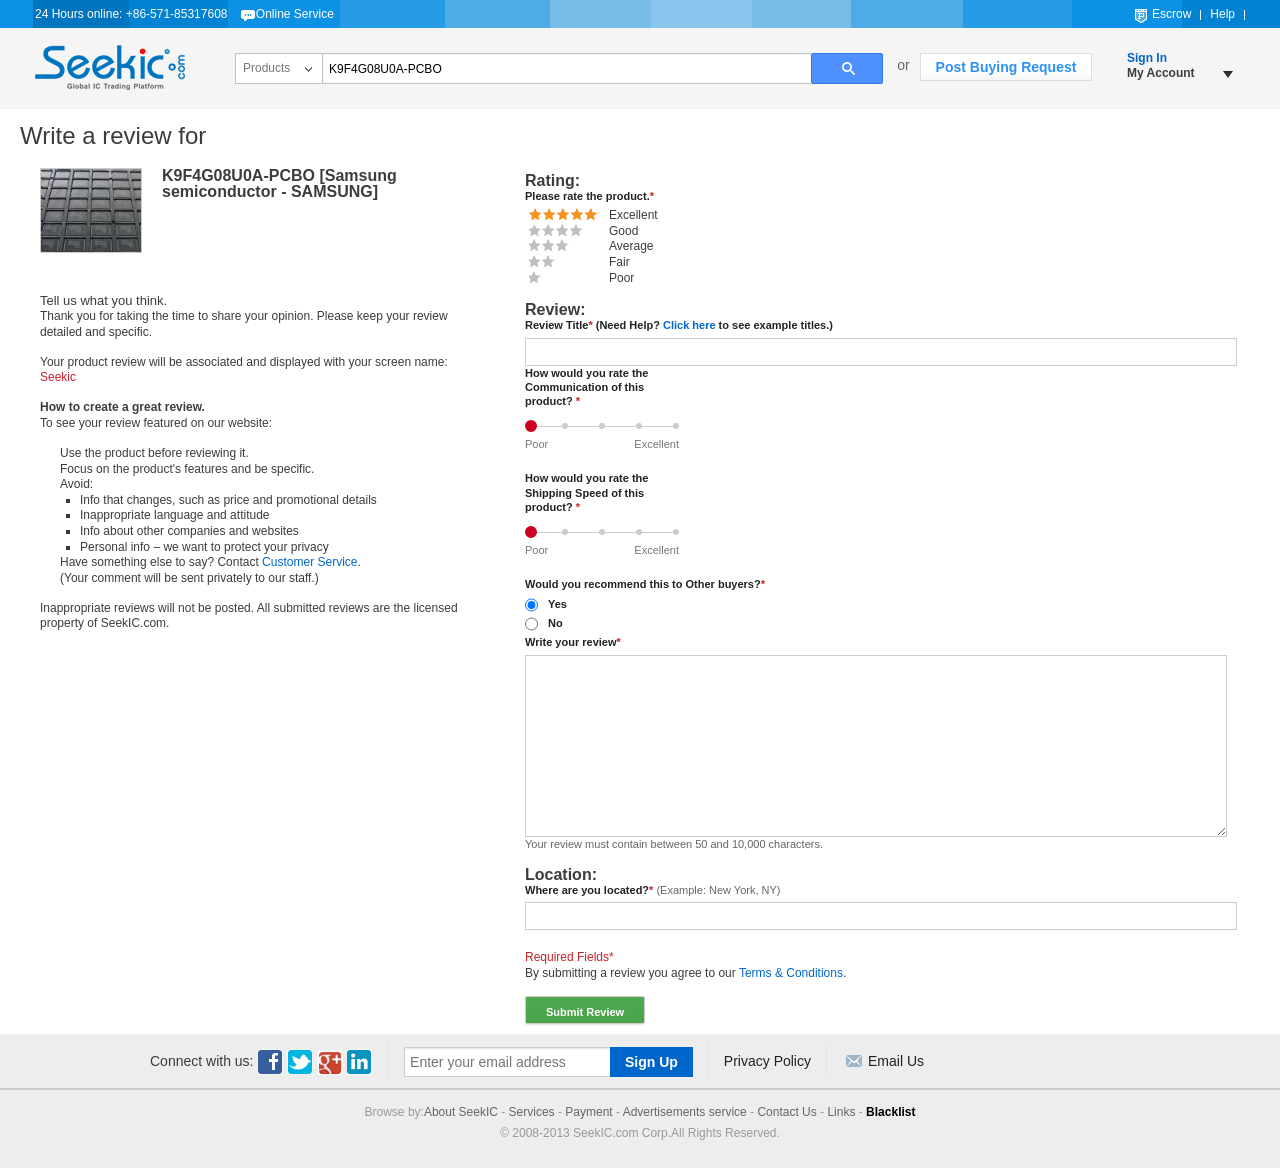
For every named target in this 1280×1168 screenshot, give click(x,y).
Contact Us (786, 1112)
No (555, 623)
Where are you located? (653, 890)
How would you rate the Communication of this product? (586, 387)
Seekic (110, 67)
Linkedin (360, 1062)
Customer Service (309, 562)
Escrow (1171, 14)
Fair (569, 420)
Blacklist (890, 1112)
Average (606, 420)
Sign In (1147, 58)
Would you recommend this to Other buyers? (645, 584)
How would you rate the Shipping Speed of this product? (586, 492)
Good (643, 420)
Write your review (573, 642)
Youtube (330, 1062)
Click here (689, 325)
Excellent (680, 420)
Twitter (300, 1062)
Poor (535, 420)
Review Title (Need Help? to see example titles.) (679, 325)
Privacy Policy (767, 1061)
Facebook (270, 1062)
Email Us (896, 1061)
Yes (557, 604)
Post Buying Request (1006, 67)
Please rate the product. (589, 196)
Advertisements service (685, 1112)
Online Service (295, 14)
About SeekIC (461, 1112)
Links (841, 1112)
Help (1222, 14)
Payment (588, 1112)
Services (532, 1112)
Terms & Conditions (791, 973)
